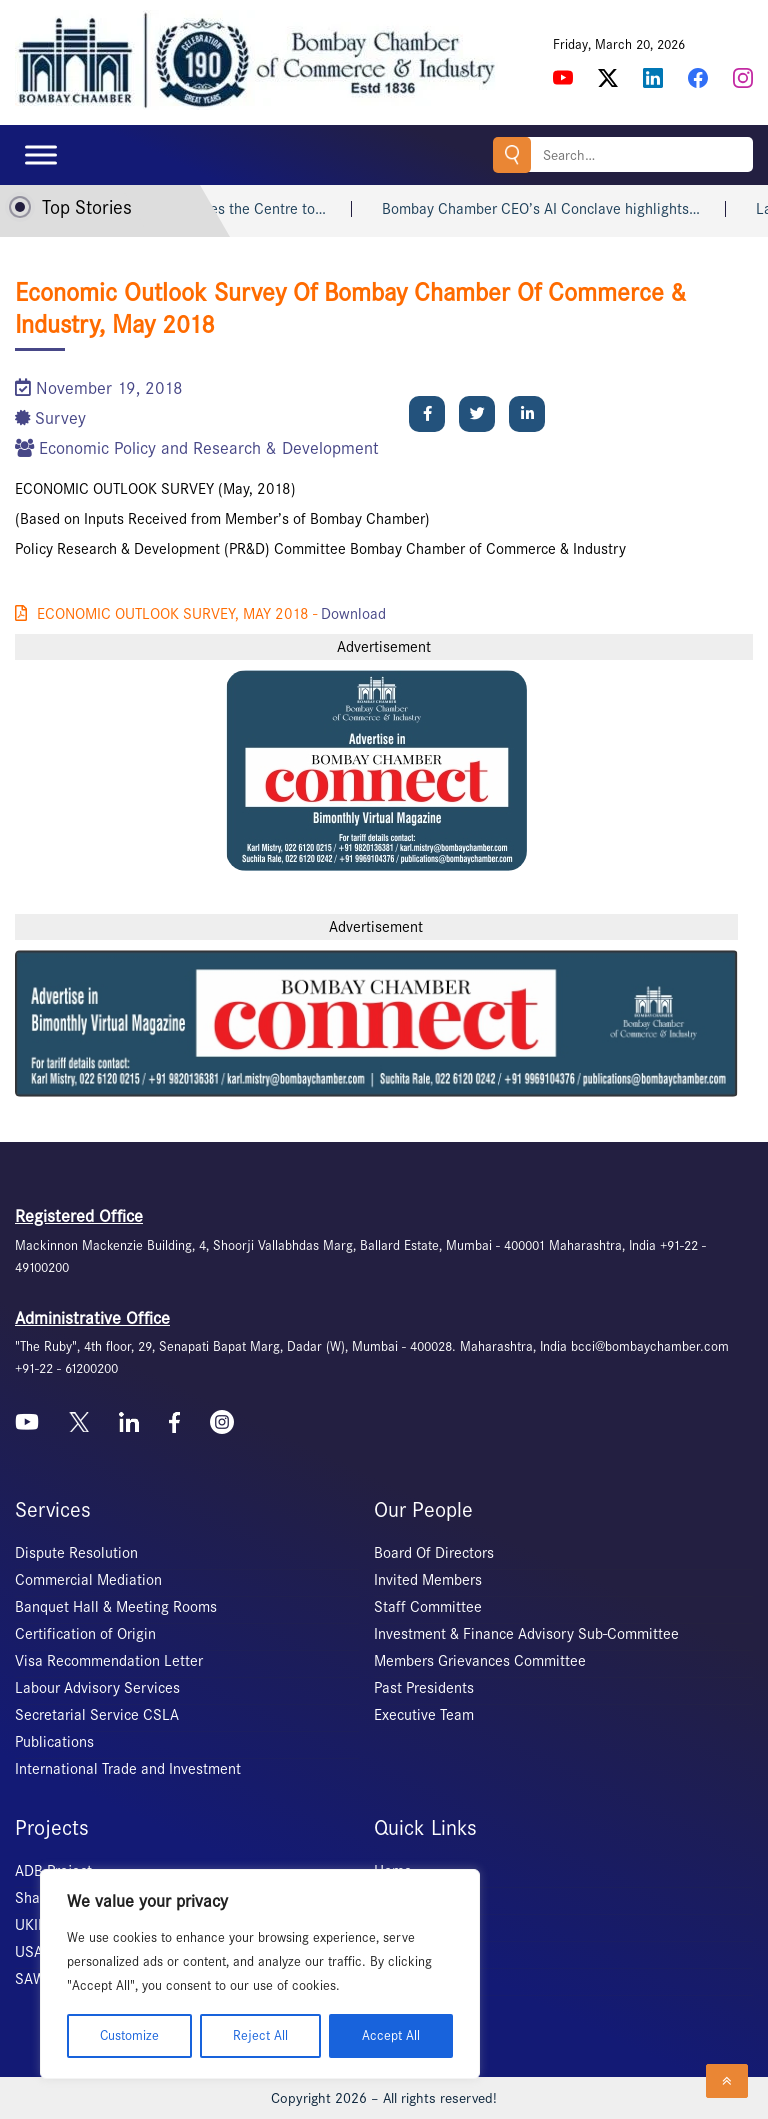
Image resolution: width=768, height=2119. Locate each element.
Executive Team (424, 1715)
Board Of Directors (434, 1553)
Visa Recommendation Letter (109, 1661)
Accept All (391, 2035)
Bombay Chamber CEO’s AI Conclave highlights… (565, 209)
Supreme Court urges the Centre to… (230, 209)
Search (512, 154)
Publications (54, 1742)
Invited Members (428, 1580)
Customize (129, 2035)
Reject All (260, 2035)
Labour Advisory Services (97, 1688)
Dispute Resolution (76, 1553)
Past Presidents (424, 1688)
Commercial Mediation (88, 1580)
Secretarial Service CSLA (97, 1715)
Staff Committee (428, 1607)
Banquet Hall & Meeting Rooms (116, 1607)
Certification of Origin (85, 1634)
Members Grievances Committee (480, 1661)
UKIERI (37, 1925)
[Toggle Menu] (41, 154)
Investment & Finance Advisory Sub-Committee (526, 1634)
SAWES (38, 1979)
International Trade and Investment (128, 1769)
